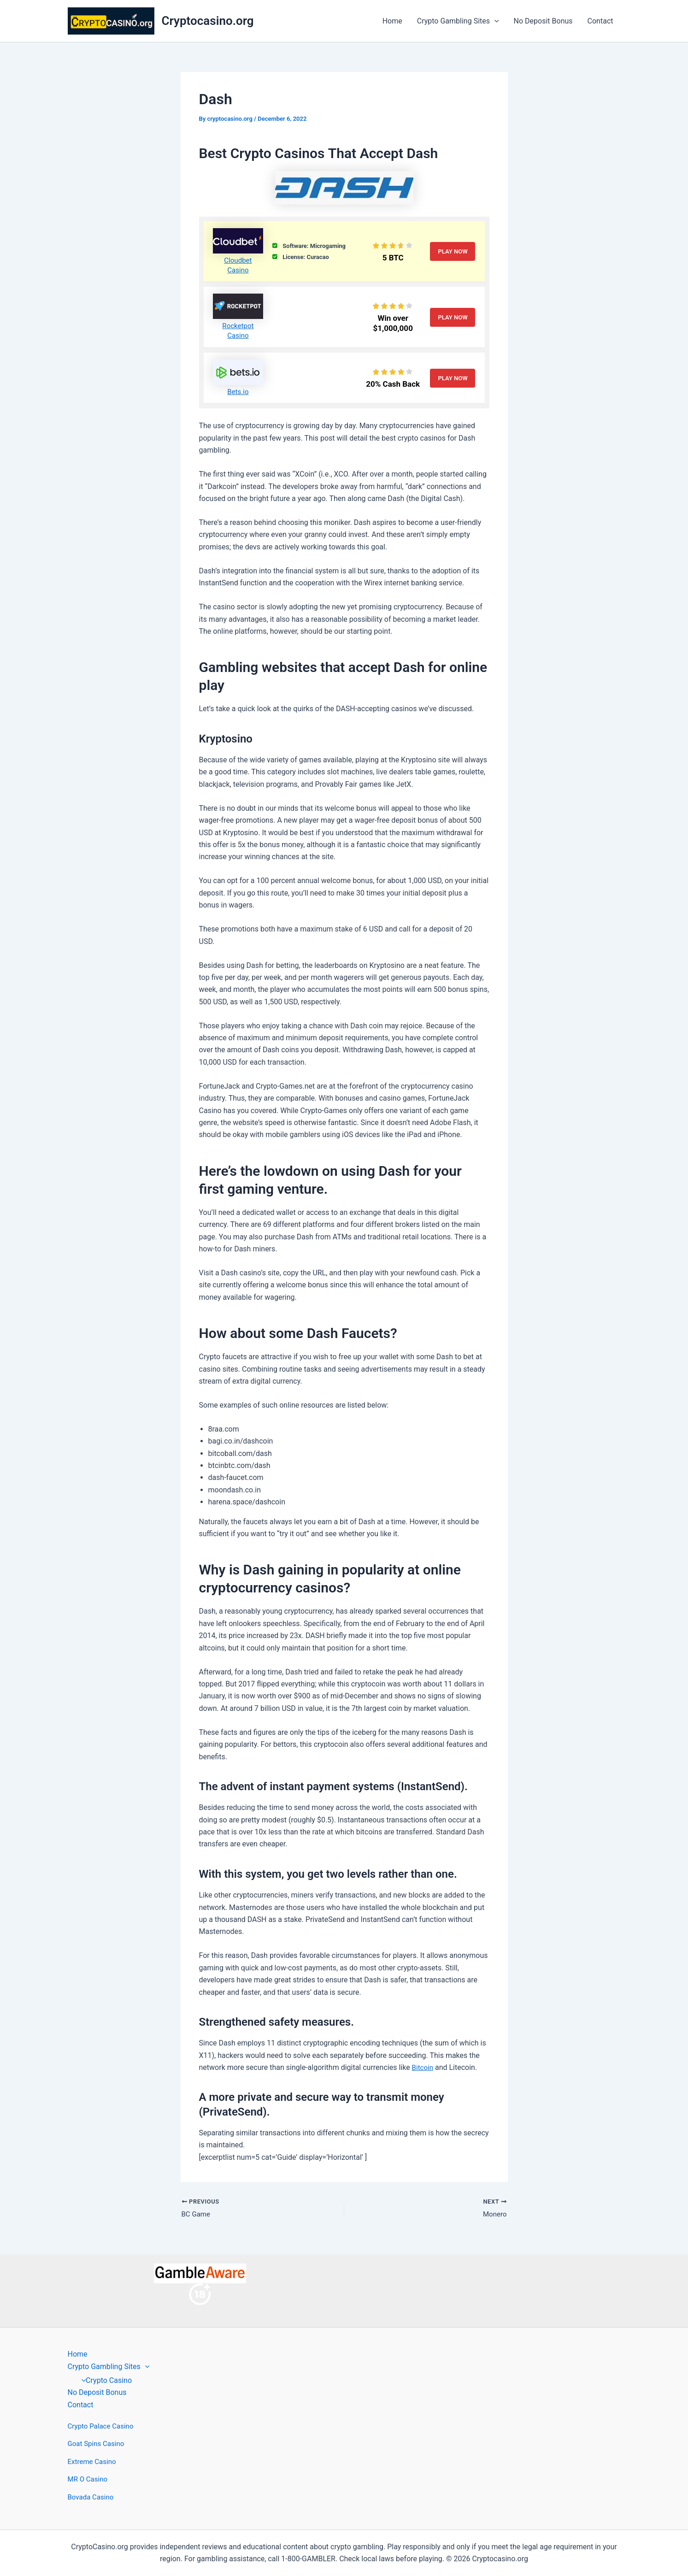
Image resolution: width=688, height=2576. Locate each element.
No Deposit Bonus (543, 21)
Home (392, 21)
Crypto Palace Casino (103, 2426)
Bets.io (238, 391)
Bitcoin (423, 2067)
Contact (600, 21)
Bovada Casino (92, 2497)
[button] (494, 21)
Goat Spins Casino (98, 2444)
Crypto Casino (104, 2380)
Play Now (452, 251)
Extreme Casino (93, 2461)
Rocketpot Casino (237, 330)
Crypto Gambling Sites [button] (458, 21)
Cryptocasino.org (208, 21)
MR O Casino (89, 2479)
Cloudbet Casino (238, 265)
